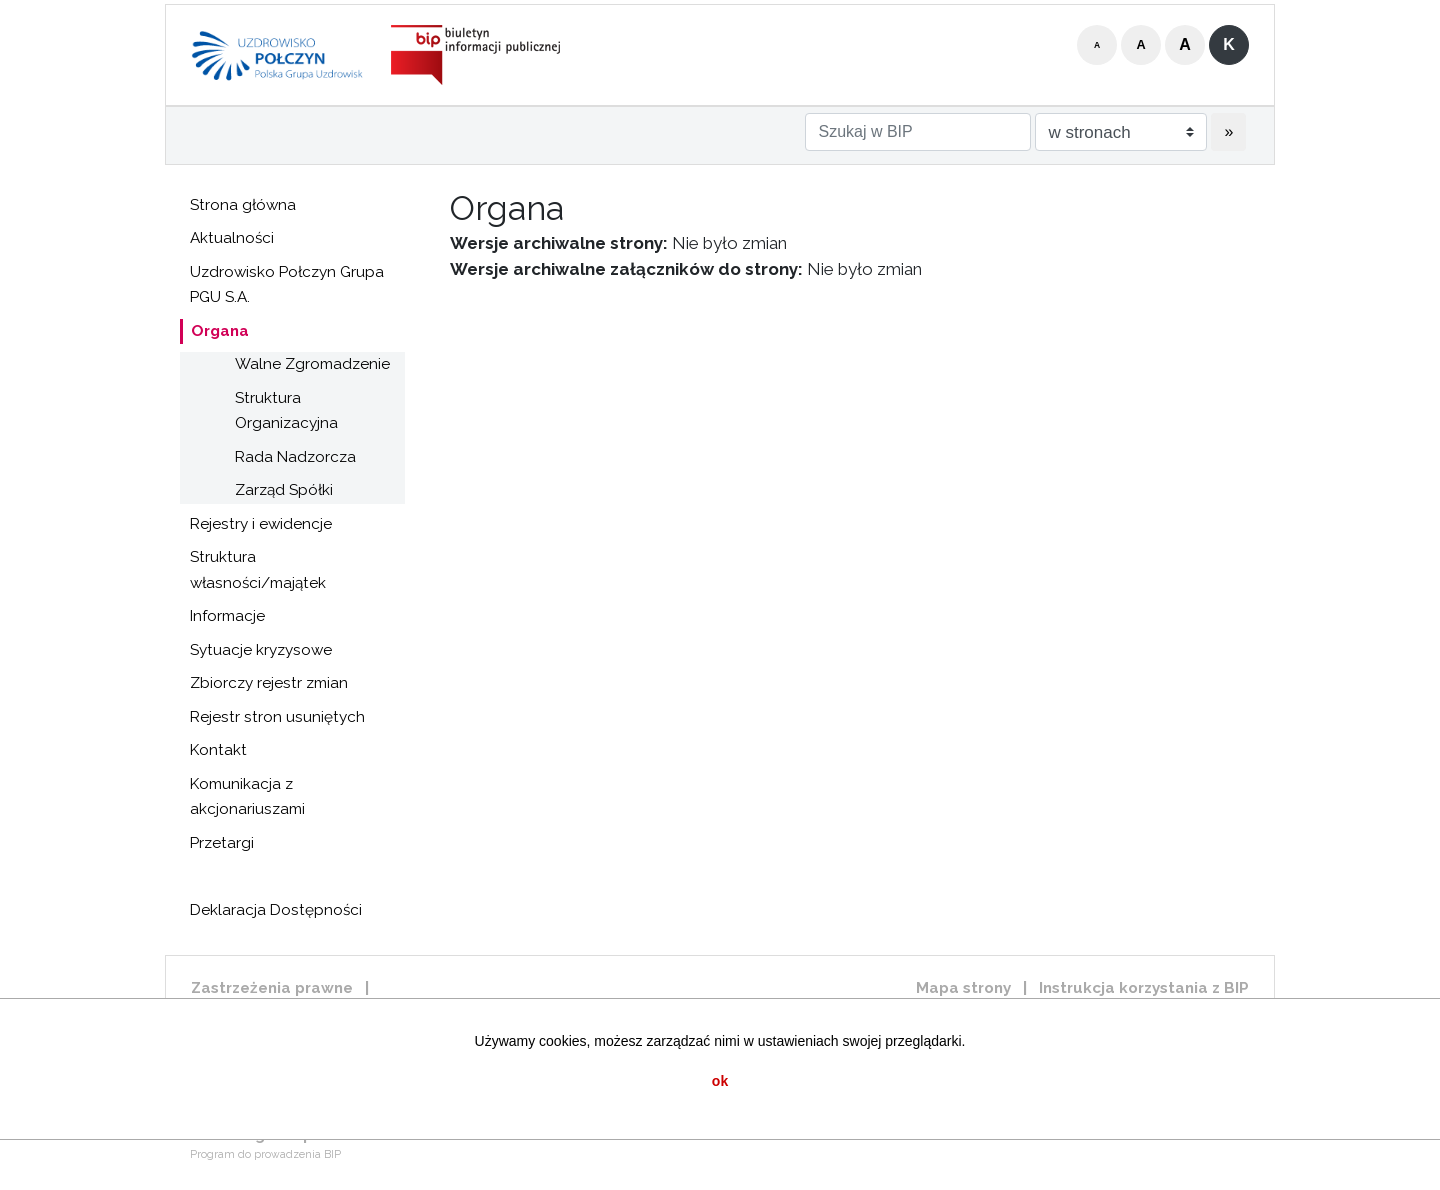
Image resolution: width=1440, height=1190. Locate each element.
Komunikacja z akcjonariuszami (247, 797)
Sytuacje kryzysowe (261, 650)
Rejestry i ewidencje (261, 524)
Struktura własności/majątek (258, 570)
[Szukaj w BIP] (918, 132)
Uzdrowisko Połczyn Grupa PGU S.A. (287, 285)
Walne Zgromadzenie (312, 364)
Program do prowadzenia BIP (265, 1154)
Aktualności (232, 238)
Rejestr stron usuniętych (277, 717)
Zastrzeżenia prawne (272, 988)
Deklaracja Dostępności (276, 910)
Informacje (227, 616)
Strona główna (243, 205)
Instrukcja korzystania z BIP (1144, 988)
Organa (220, 331)
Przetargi (222, 843)
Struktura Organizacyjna (286, 411)
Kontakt (218, 750)
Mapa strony (963, 988)
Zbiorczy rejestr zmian (269, 683)
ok (720, 1081)
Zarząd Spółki (284, 490)
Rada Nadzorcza (295, 457)
